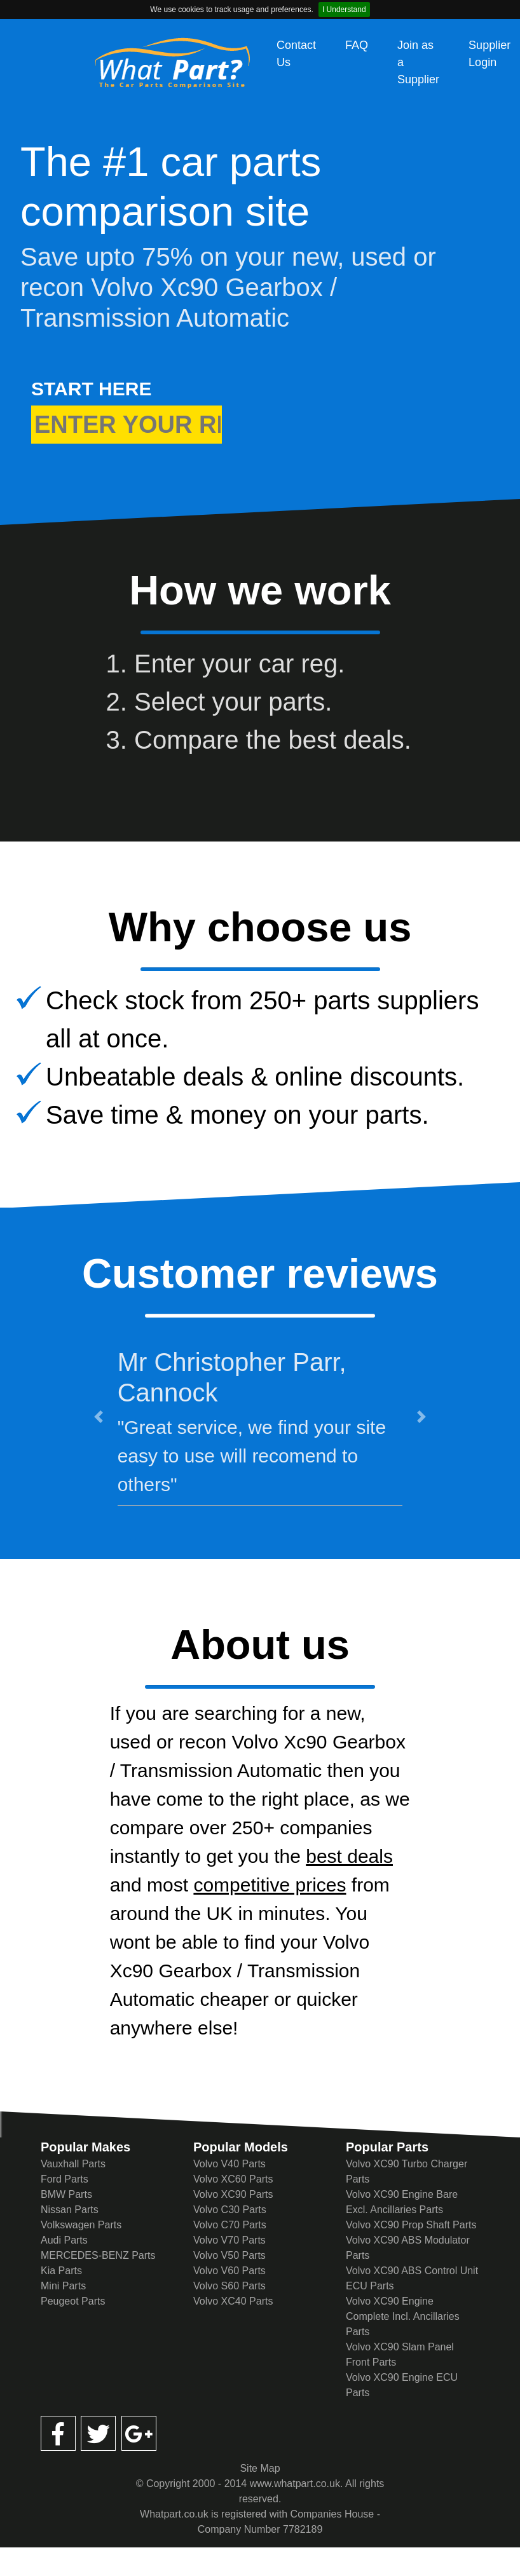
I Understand (344, 9)
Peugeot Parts (73, 2301)
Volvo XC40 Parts (233, 2301)
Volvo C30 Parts (229, 2209)
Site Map (260, 2468)
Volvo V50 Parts (229, 2255)
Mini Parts (63, 2285)
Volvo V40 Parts (229, 2163)
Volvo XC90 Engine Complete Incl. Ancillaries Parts (403, 2316)
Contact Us (296, 54)
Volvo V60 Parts (229, 2270)
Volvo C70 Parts (229, 2224)
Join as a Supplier (418, 62)
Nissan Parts (70, 2209)
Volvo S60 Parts (229, 2285)
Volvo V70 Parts (229, 2240)
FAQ (356, 45)
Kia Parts (61, 2270)
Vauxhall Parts (73, 2163)
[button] (98, 1417)
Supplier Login (489, 54)
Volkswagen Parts (81, 2224)
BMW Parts (66, 2194)
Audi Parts (64, 2240)
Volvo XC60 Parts (233, 2179)
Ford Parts (64, 2179)
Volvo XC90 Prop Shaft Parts (411, 2224)
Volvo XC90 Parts (233, 2194)
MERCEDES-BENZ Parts (98, 2255)
